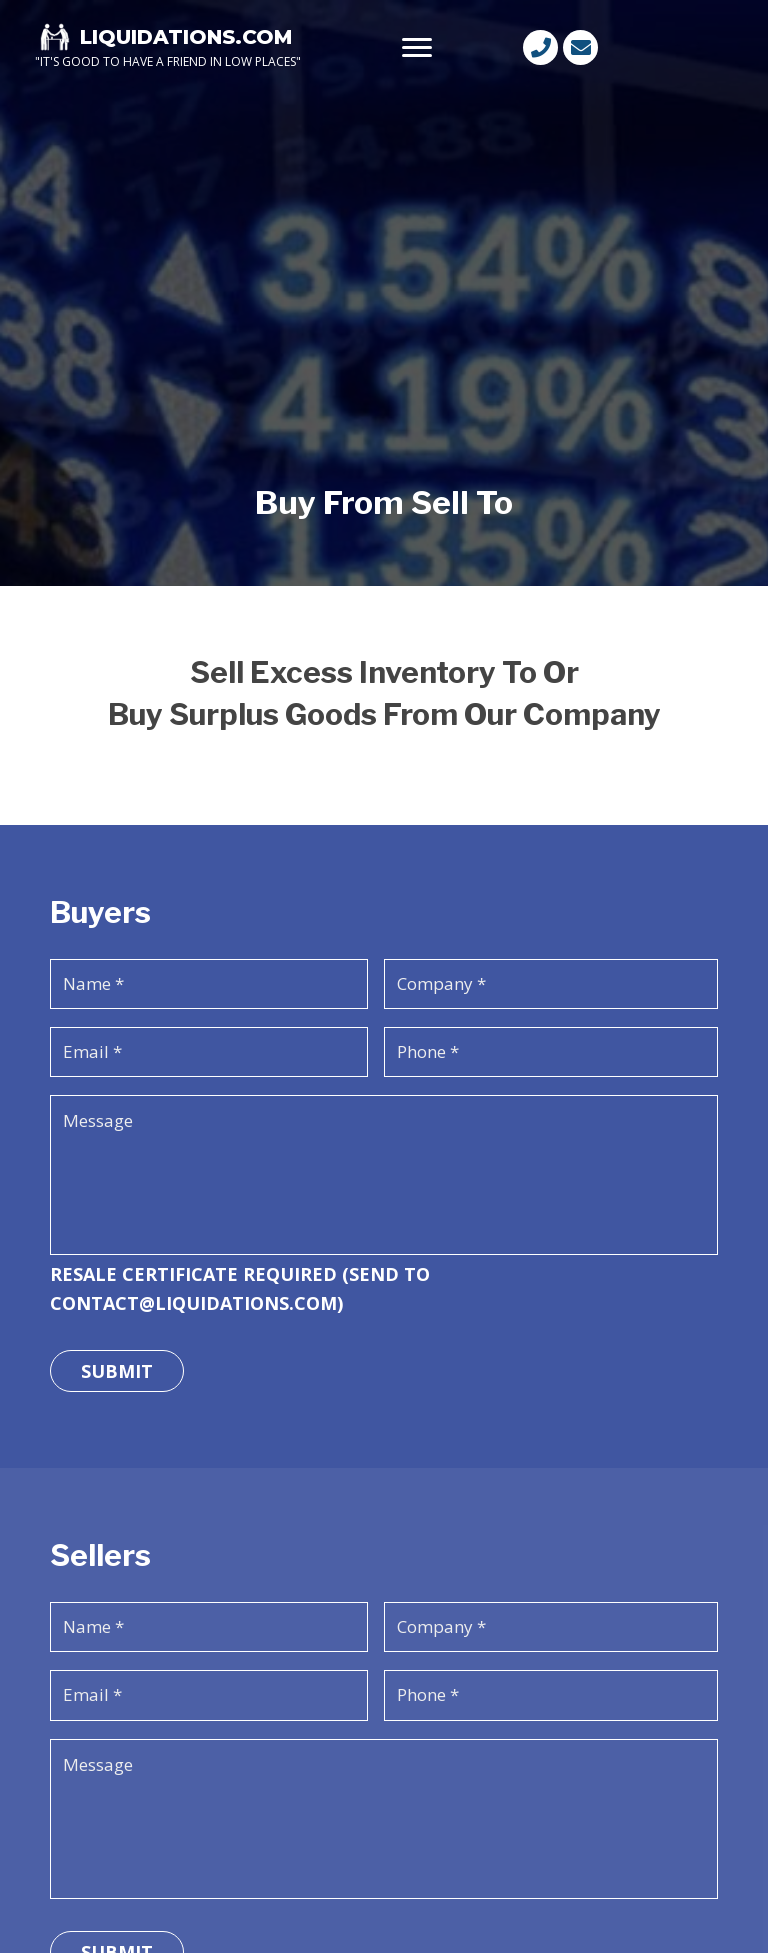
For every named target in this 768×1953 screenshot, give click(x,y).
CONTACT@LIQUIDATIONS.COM (193, 1303)
